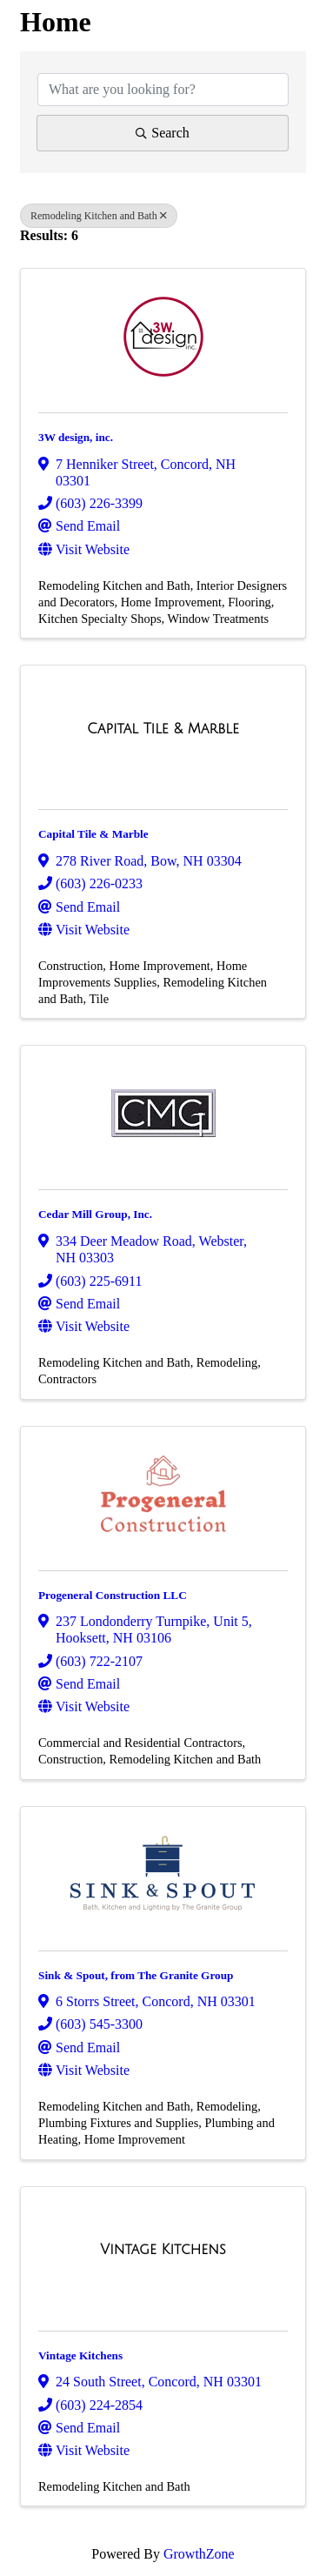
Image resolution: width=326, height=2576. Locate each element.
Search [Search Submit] (163, 132)
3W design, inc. (75, 437)
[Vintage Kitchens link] (162, 2249)
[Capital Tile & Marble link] (163, 729)
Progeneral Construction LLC (112, 1595)
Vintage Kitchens (80, 2355)
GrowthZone (199, 2553)
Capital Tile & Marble (93, 833)
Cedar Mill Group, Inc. (95, 1214)
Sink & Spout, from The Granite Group (135, 1975)
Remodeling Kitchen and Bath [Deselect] (98, 216)
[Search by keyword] (163, 89)
